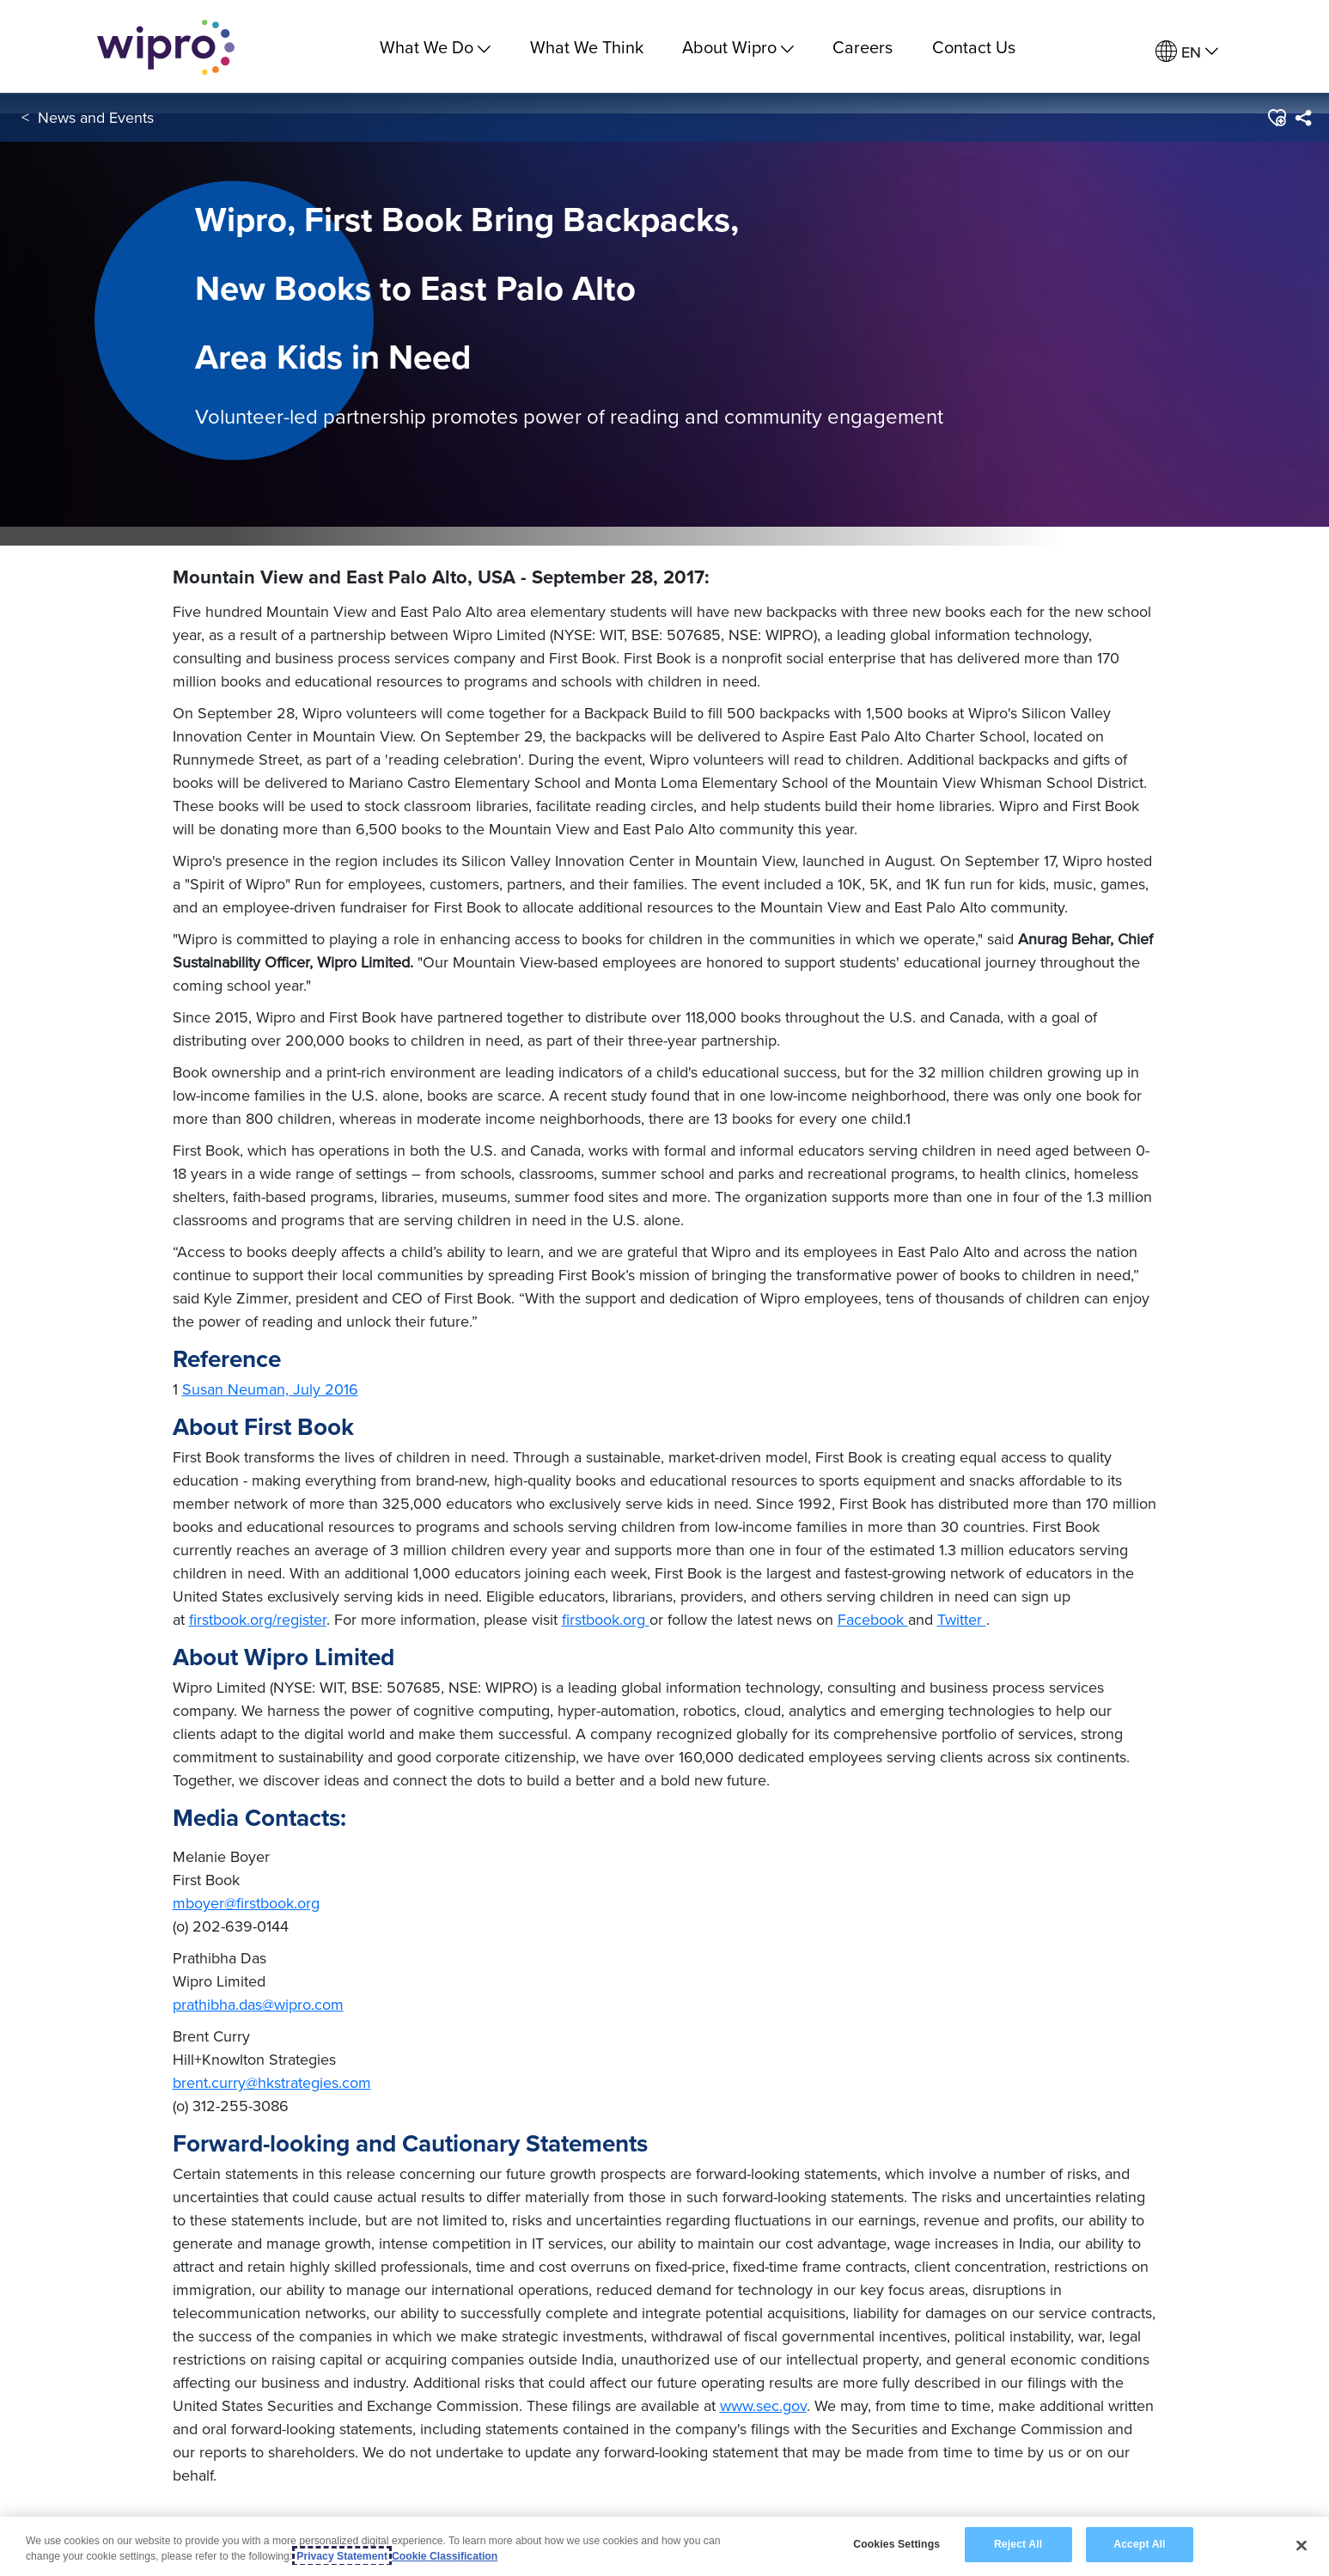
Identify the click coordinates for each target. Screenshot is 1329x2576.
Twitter (961, 1619)
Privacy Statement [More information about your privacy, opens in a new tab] (341, 2556)
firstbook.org (605, 1619)
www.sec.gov (763, 2405)
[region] (664, 2546)
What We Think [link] (586, 46)
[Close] (1301, 2545)
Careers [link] (862, 46)
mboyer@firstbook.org (246, 1903)
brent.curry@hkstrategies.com (272, 2082)
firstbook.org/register (257, 1619)
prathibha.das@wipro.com (258, 2004)
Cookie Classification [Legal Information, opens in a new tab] (444, 2556)
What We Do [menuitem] (435, 46)
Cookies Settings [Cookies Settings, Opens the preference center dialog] (896, 2544)
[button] (1276, 119)
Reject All (1018, 2544)
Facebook (873, 1619)
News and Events (96, 119)
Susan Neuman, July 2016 (270, 1389)
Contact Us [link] (973, 46)
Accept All (1139, 2544)
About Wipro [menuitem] (738, 46)
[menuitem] (1186, 52)
